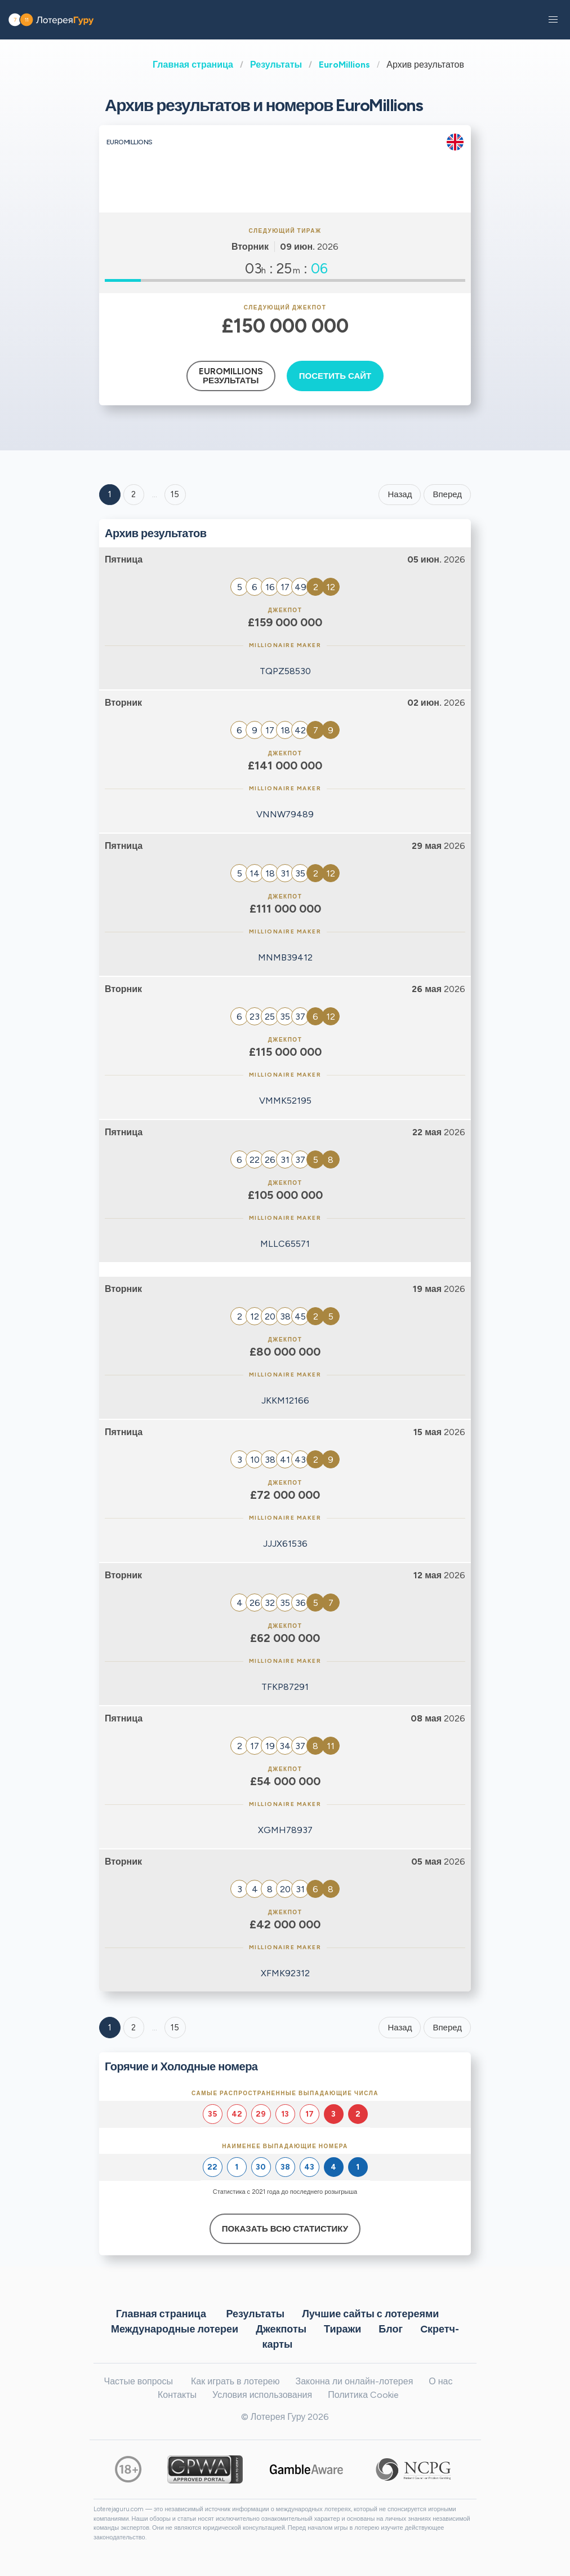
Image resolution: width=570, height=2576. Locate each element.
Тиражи (342, 2328)
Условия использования (262, 2394)
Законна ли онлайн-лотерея (354, 2381)
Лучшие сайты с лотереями (370, 2313)
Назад (400, 494)
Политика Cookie (363, 2394)
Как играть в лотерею (235, 2381)
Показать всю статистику (285, 2229)
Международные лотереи (174, 2328)
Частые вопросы (138, 2381)
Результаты (276, 64)
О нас (440, 2381)
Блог (390, 2328)
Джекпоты (281, 2328)
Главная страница (193, 64)
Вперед (447, 494)
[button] (553, 19)
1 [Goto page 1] (110, 494)
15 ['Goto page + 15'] (175, 494)
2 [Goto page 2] (133, 494)
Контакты (177, 2394)
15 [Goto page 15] (175, 2027)
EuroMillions (344, 64)
